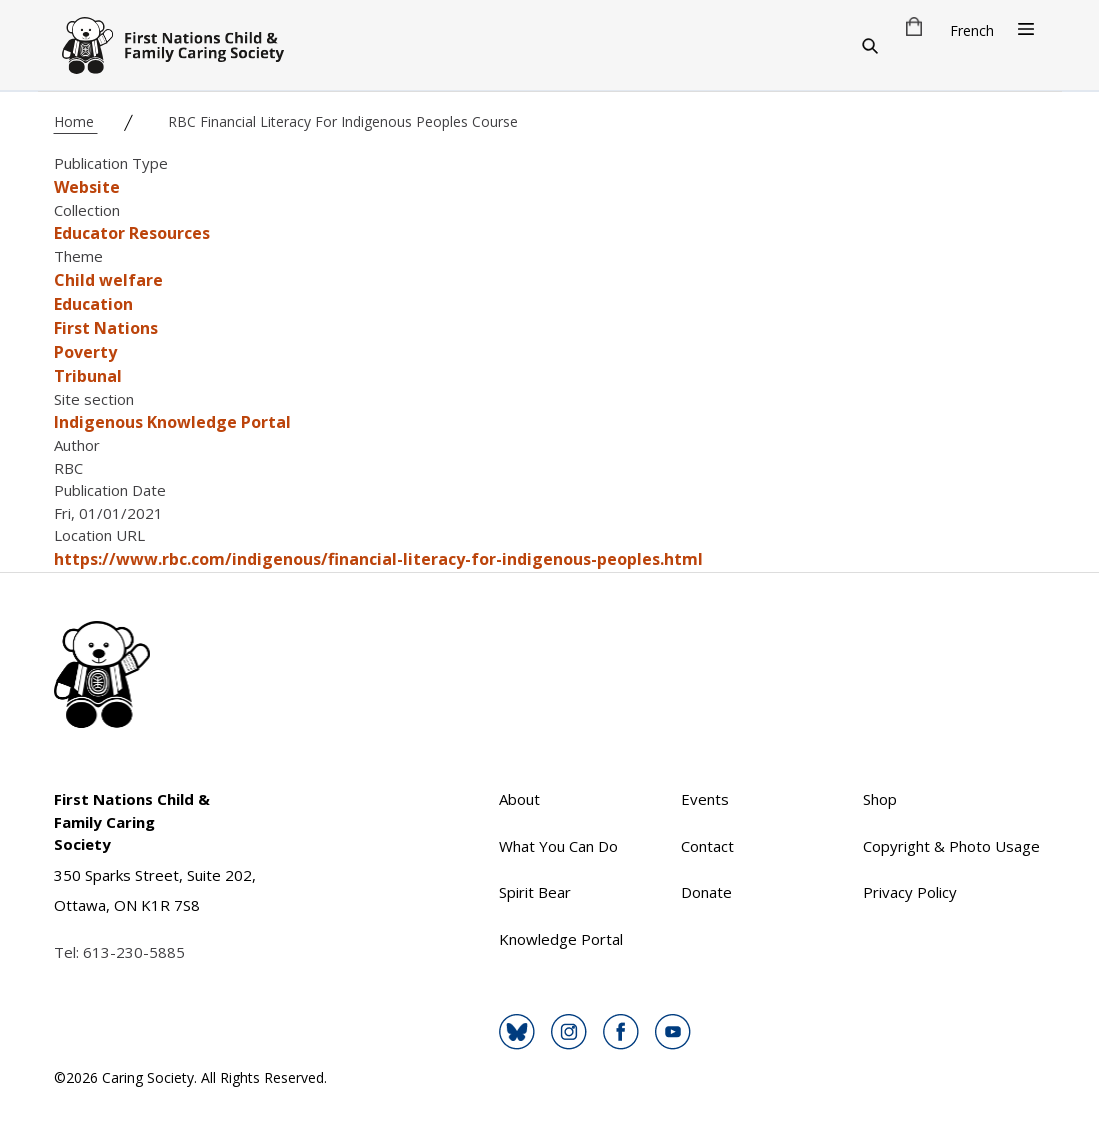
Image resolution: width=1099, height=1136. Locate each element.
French (972, 30)
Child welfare (108, 280)
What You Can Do (558, 846)
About (519, 799)
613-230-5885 (134, 952)
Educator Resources (132, 233)
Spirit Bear (535, 892)
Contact (707, 846)
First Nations (106, 328)
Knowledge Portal (561, 939)
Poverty (85, 352)
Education (93, 304)
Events (705, 799)
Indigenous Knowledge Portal (172, 422)
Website (87, 187)
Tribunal (88, 376)
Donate (706, 892)
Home (76, 121)
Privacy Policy (910, 892)
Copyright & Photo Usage (951, 846)
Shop (880, 799)
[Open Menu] (1026, 29)
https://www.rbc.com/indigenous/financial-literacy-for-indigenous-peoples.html (378, 559)
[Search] (870, 45)
